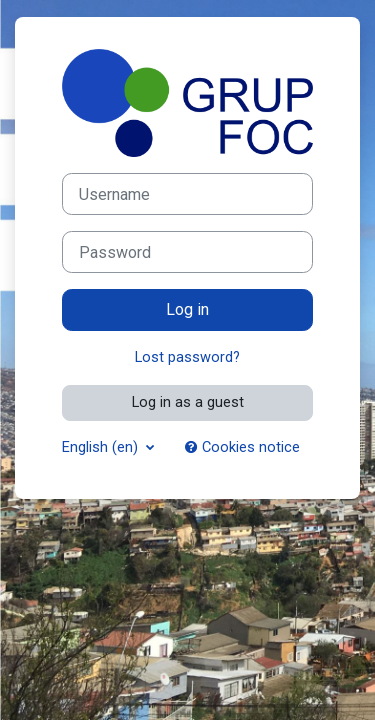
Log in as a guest (188, 402)
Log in (187, 309)
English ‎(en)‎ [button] (102, 447)
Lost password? (187, 357)
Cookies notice (242, 447)
